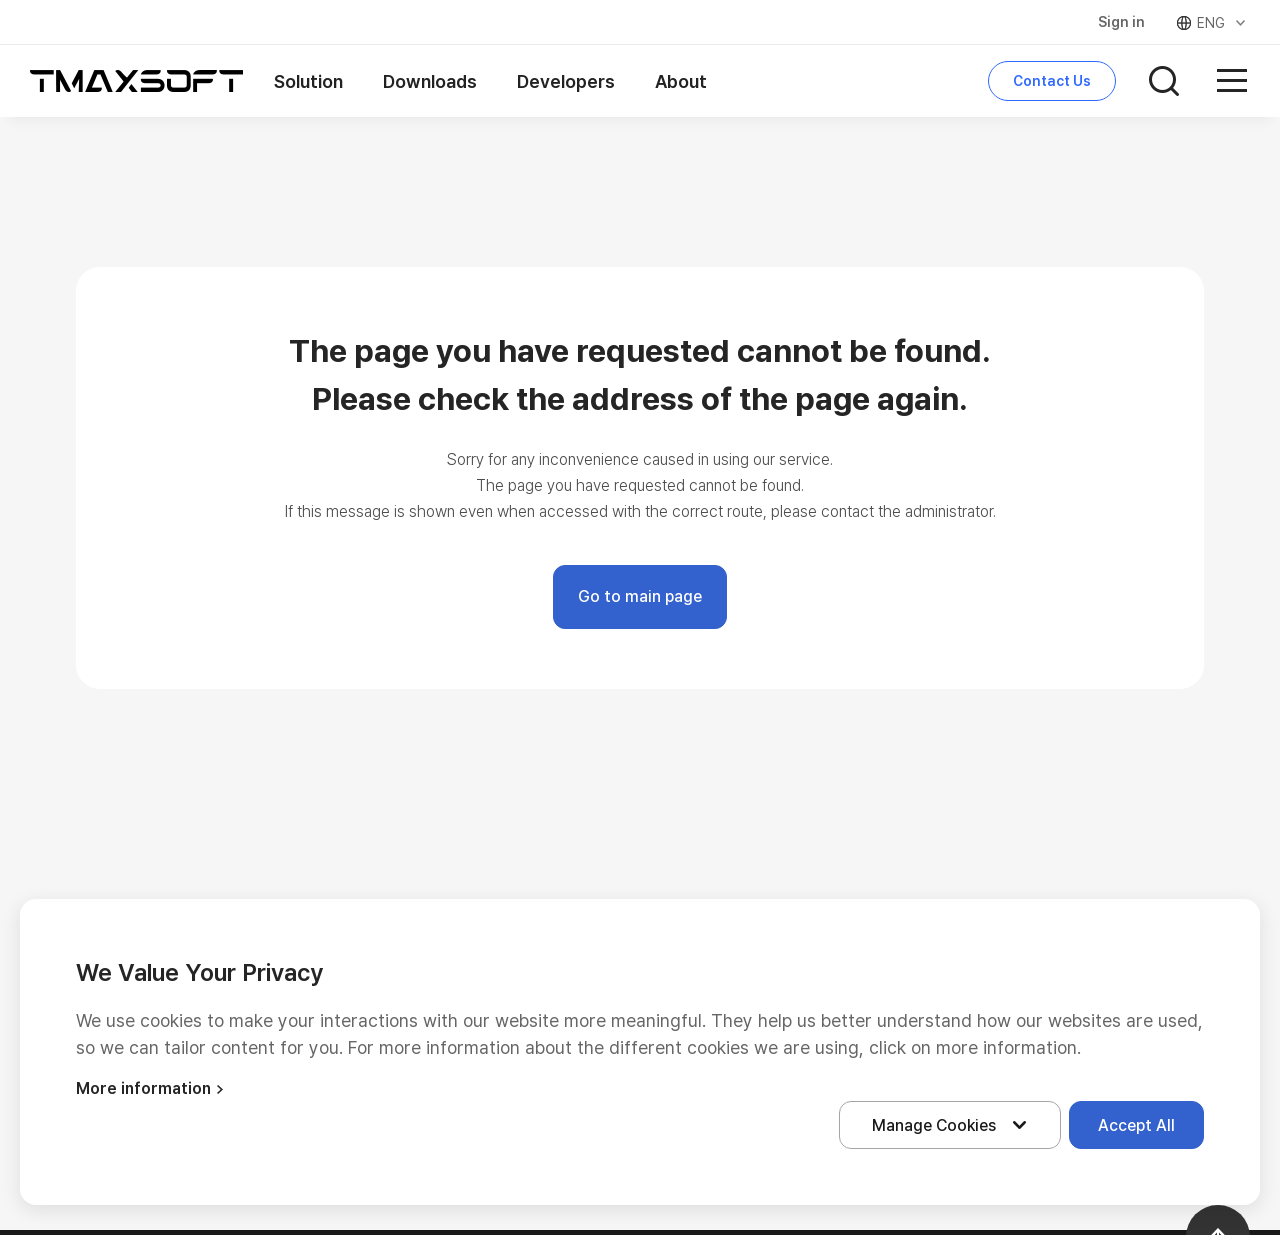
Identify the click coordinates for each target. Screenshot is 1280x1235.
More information (152, 1088)
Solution (308, 81)
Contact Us (1052, 81)
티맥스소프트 (137, 81)
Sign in (1121, 22)
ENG (1212, 23)
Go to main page (640, 596)
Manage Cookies (954, 1125)
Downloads (430, 81)
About (681, 81)
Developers (566, 81)
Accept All (1136, 1125)
